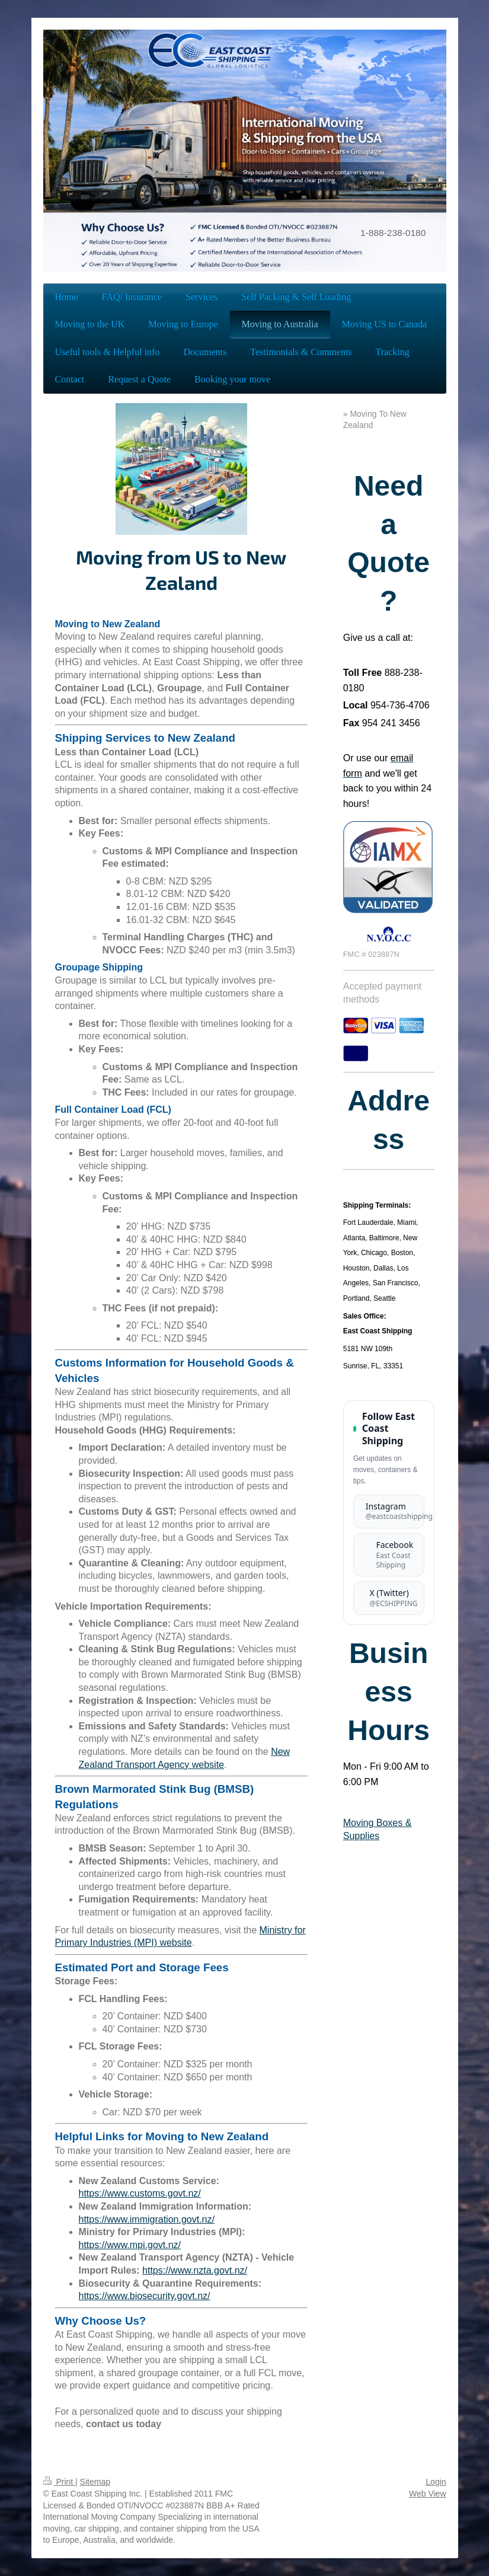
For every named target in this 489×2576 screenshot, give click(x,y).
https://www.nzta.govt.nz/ (194, 2270)
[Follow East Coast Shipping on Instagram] (388, 1511)
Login (436, 2481)
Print (59, 2481)
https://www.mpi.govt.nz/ (130, 2245)
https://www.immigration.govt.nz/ (147, 2219)
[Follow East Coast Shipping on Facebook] (388, 1554)
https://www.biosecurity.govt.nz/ (144, 2296)
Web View (427, 2493)
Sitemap (95, 2481)
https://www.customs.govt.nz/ (140, 2193)
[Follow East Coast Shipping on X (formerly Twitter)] (388, 1598)
